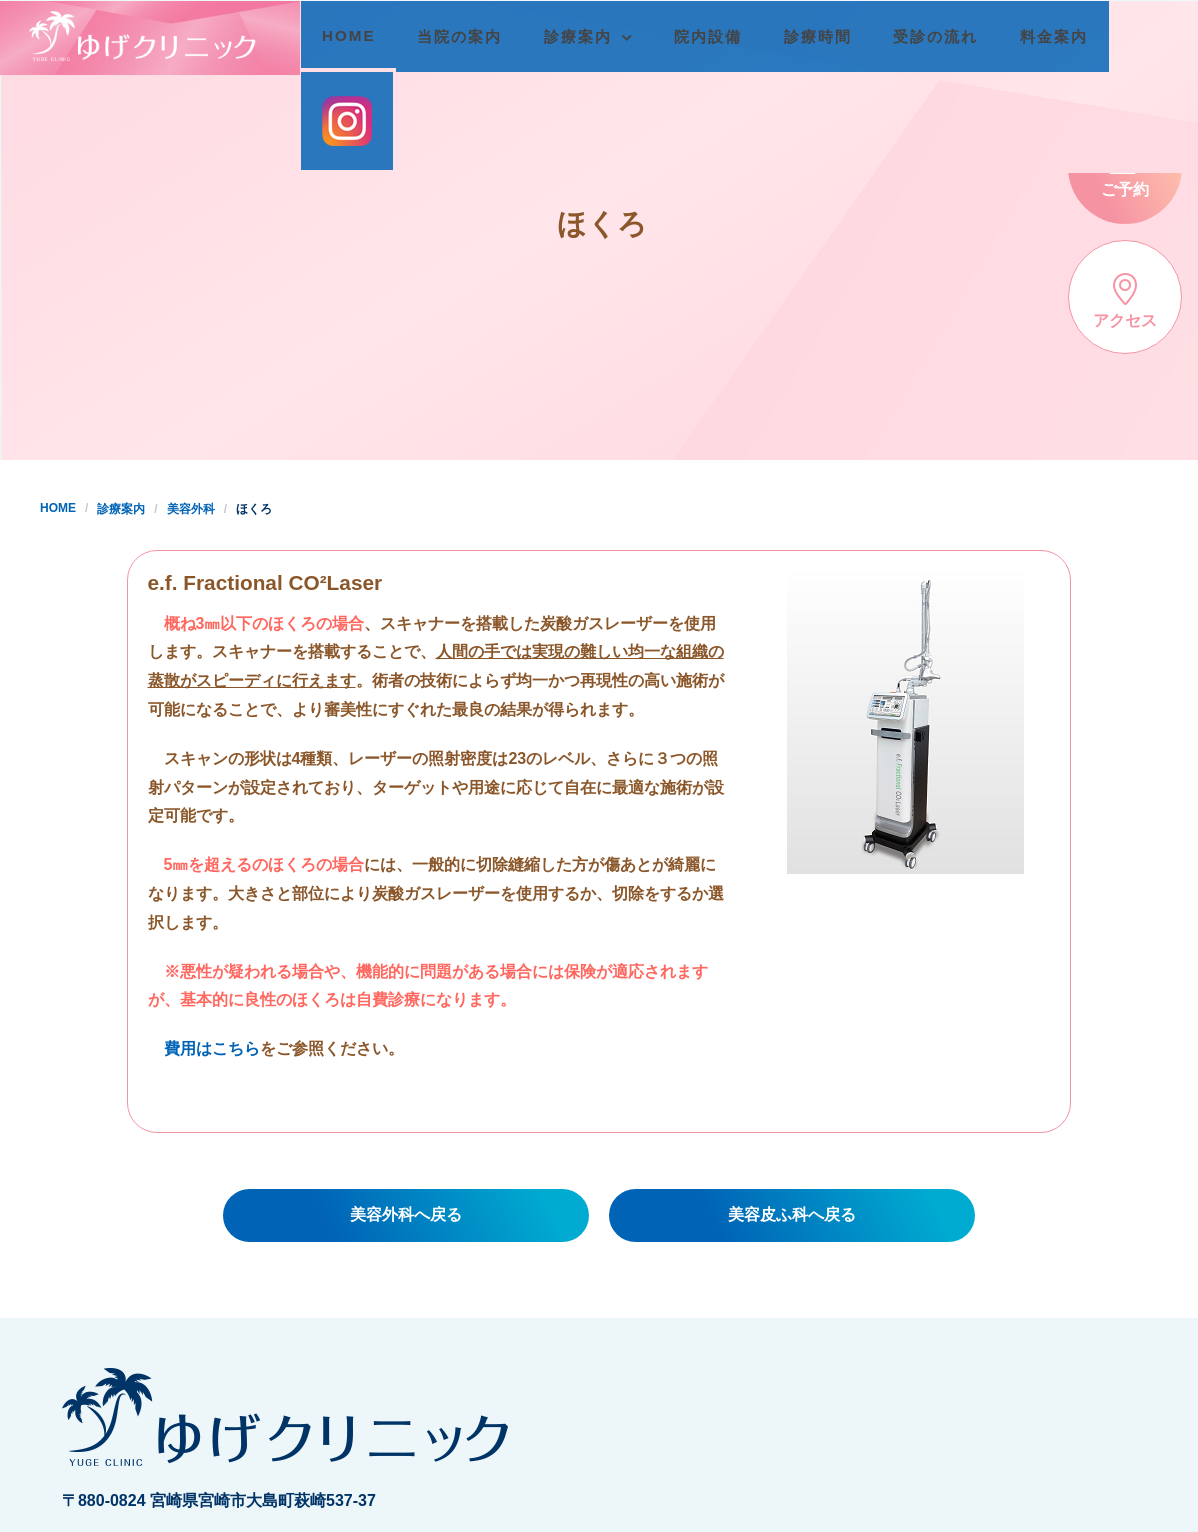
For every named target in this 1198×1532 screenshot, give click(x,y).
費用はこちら (212, 1048)
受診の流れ (944, 36)
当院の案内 (467, 36)
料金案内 (1062, 36)
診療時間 (826, 36)
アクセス (1125, 301)
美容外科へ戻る (406, 1214)
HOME (357, 35)
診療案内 (586, 36)
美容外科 (191, 509)
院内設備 (717, 36)
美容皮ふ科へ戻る (792, 1214)
